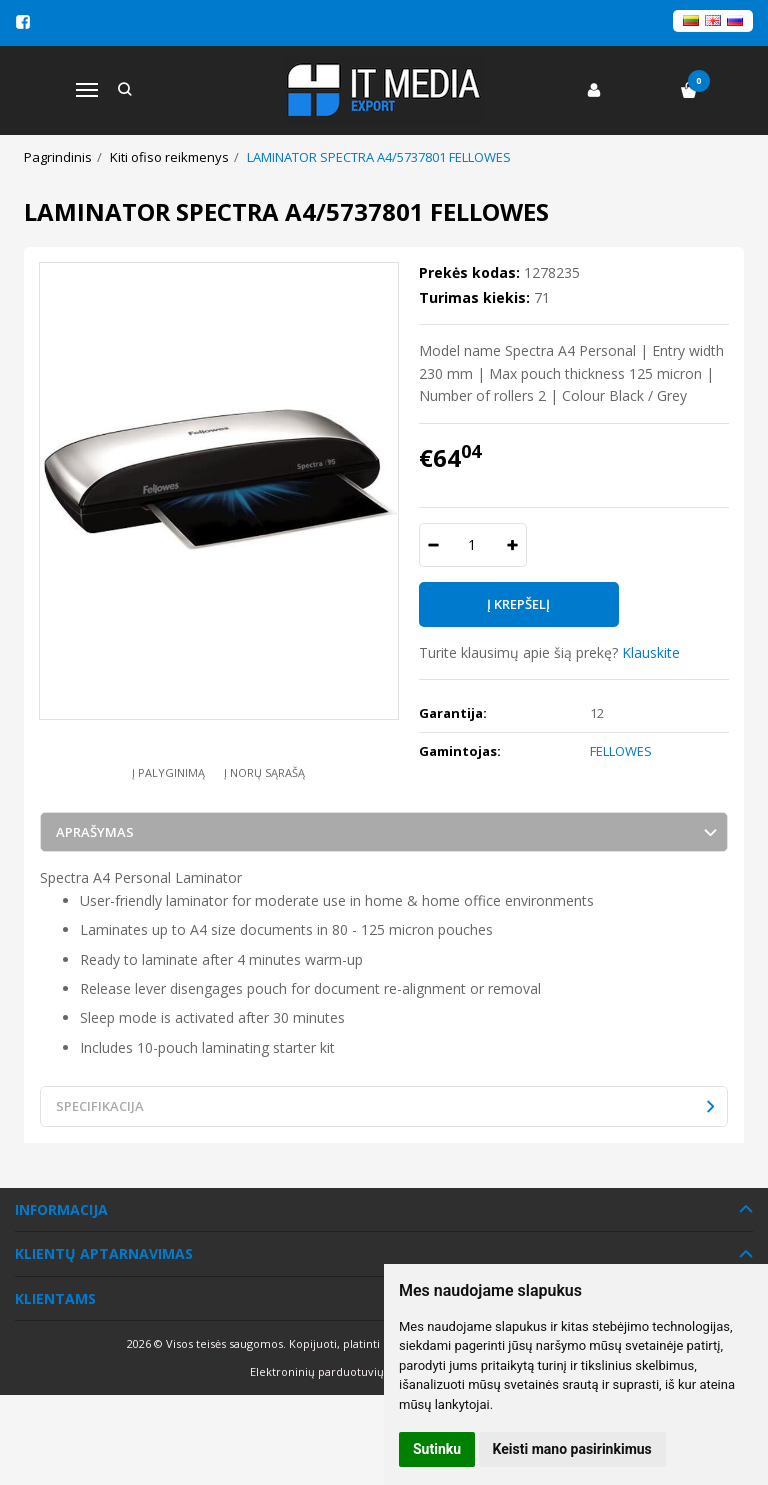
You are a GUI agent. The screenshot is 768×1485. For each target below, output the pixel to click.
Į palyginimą (168, 772)
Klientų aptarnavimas (104, 1253)
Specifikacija (100, 1106)
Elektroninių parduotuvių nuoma (337, 1371)
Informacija (61, 1209)
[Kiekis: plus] (512, 545)
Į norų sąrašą (264, 772)
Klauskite (651, 652)
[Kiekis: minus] (433, 545)
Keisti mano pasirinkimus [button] (572, 1449)
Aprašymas (95, 832)
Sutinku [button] (437, 1449)
